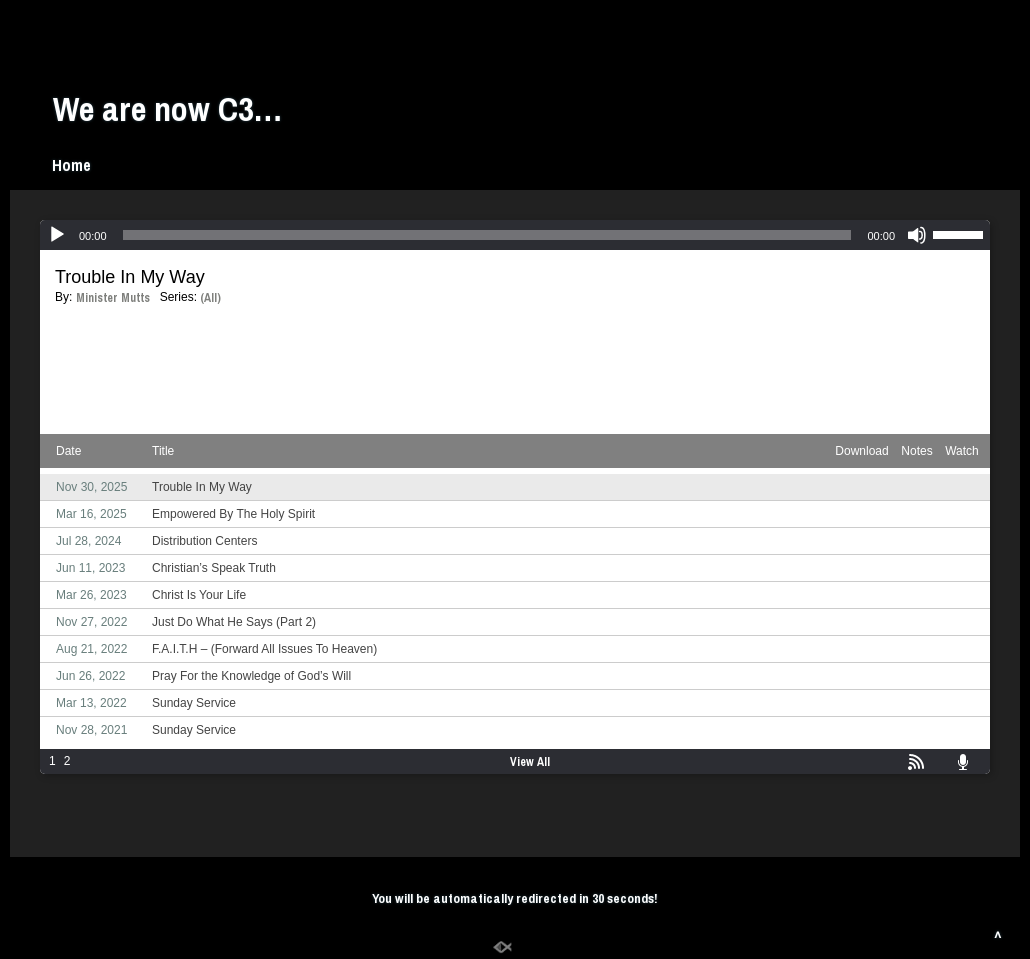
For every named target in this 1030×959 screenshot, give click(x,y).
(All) (210, 298)
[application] (515, 235)
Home (71, 165)
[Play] (57, 235)
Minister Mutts (113, 298)
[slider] (487, 235)
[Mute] (917, 235)
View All (530, 762)
